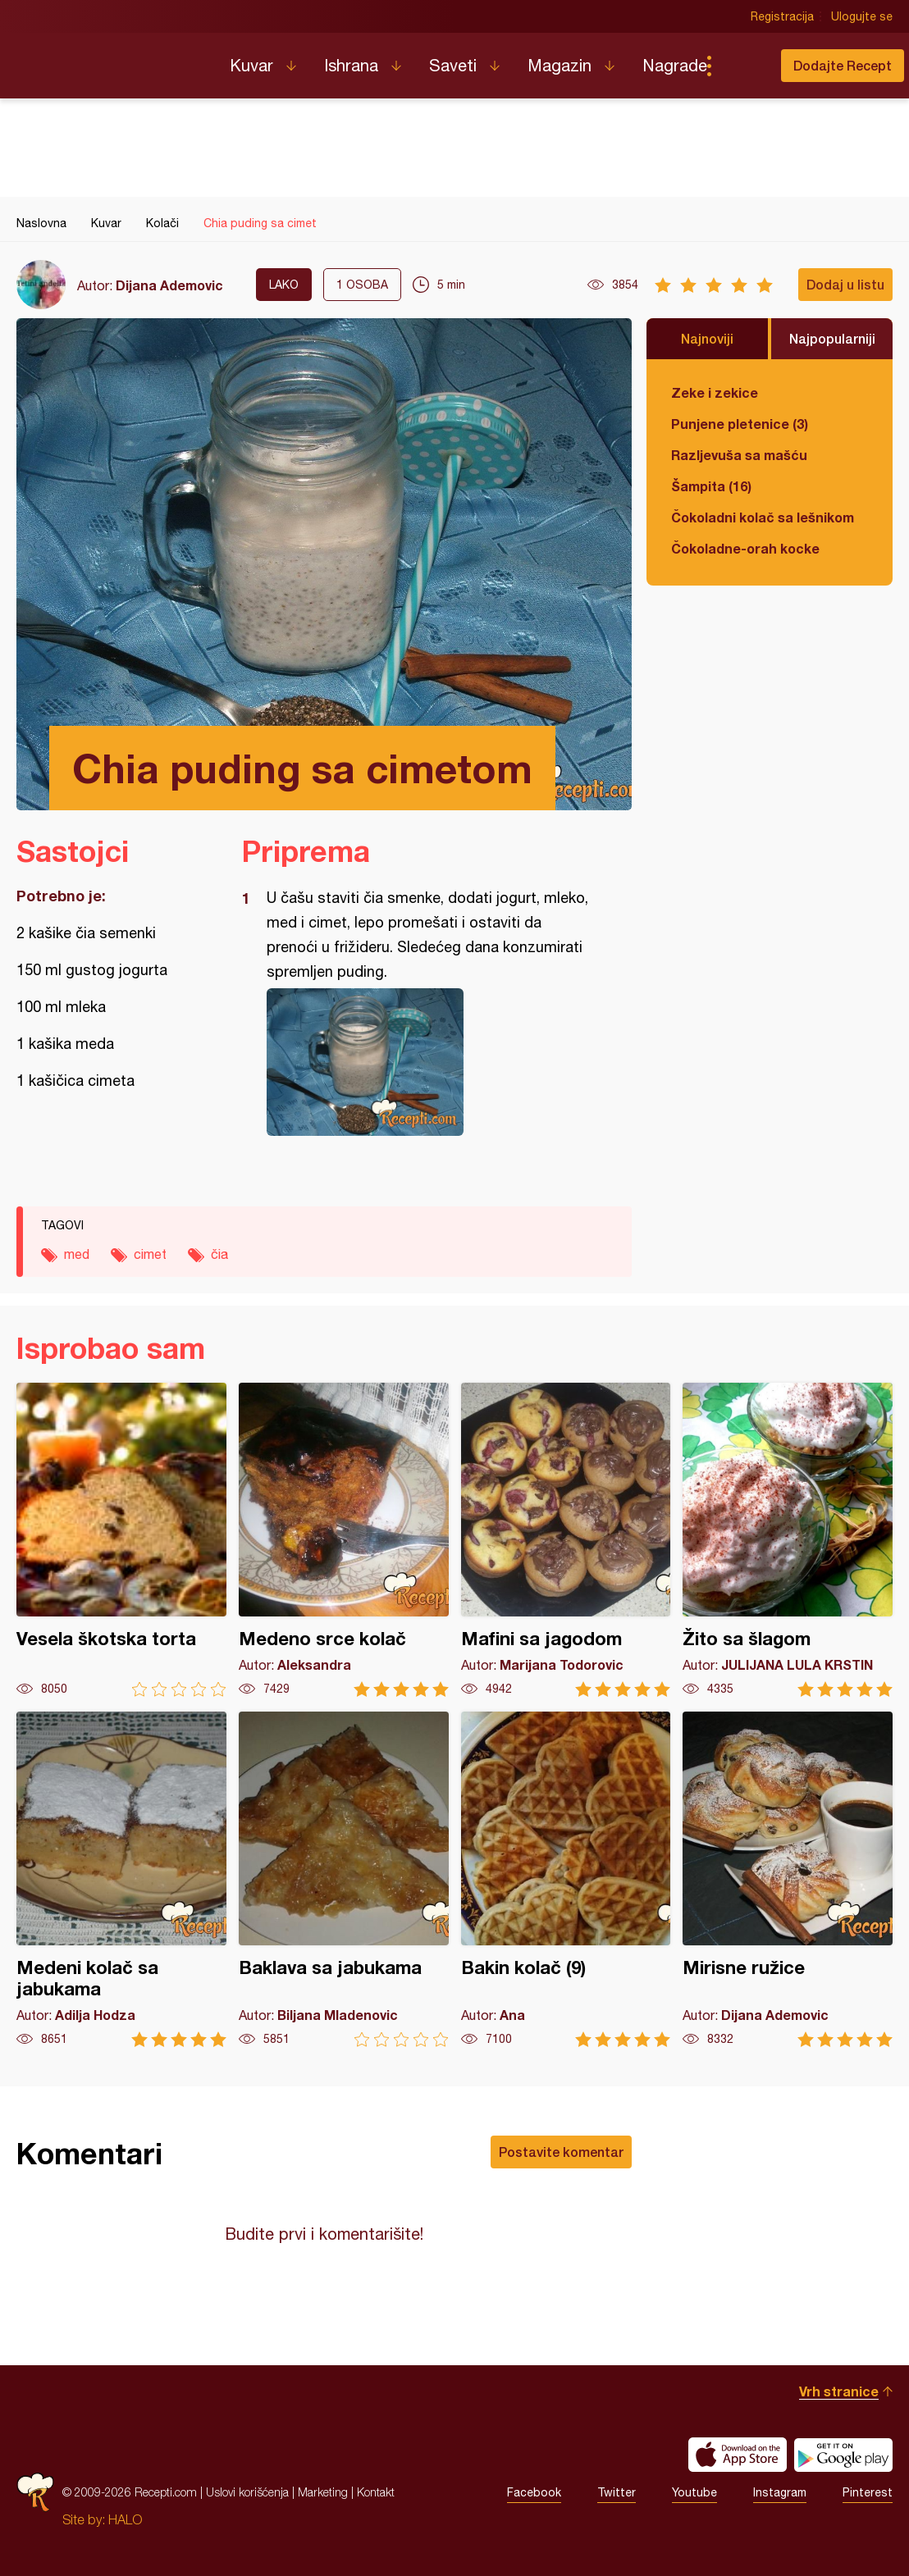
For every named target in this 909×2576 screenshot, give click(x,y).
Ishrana (351, 65)
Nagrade (674, 65)
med (76, 1254)
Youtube (694, 2492)
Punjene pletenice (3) (739, 423)
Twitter (616, 2492)
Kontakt (376, 2492)
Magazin (560, 65)
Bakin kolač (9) (566, 1879)
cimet (150, 1254)
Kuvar (251, 65)
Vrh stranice (839, 2391)
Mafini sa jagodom (566, 1540)
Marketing (323, 2492)
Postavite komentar (561, 2151)
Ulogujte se (862, 16)
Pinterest (868, 2492)
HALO (125, 2519)
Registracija (782, 16)
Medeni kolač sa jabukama (121, 1879)
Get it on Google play (843, 2454)
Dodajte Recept (842, 65)
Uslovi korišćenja (247, 2492)
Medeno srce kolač (344, 1540)
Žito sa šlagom (788, 1540)
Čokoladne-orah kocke (745, 548)
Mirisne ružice (788, 1879)
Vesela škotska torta (121, 1540)
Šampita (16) (711, 486)
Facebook (534, 2492)
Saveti (453, 65)
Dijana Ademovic (169, 285)
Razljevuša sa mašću (739, 455)
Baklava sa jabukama (344, 1879)
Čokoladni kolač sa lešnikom (762, 517)
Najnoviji (707, 338)
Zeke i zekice (714, 392)
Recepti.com (110, 59)
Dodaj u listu (845, 284)
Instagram (779, 2492)
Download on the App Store (737, 2454)
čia (219, 1254)
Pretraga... (741, 65)
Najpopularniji (832, 338)
